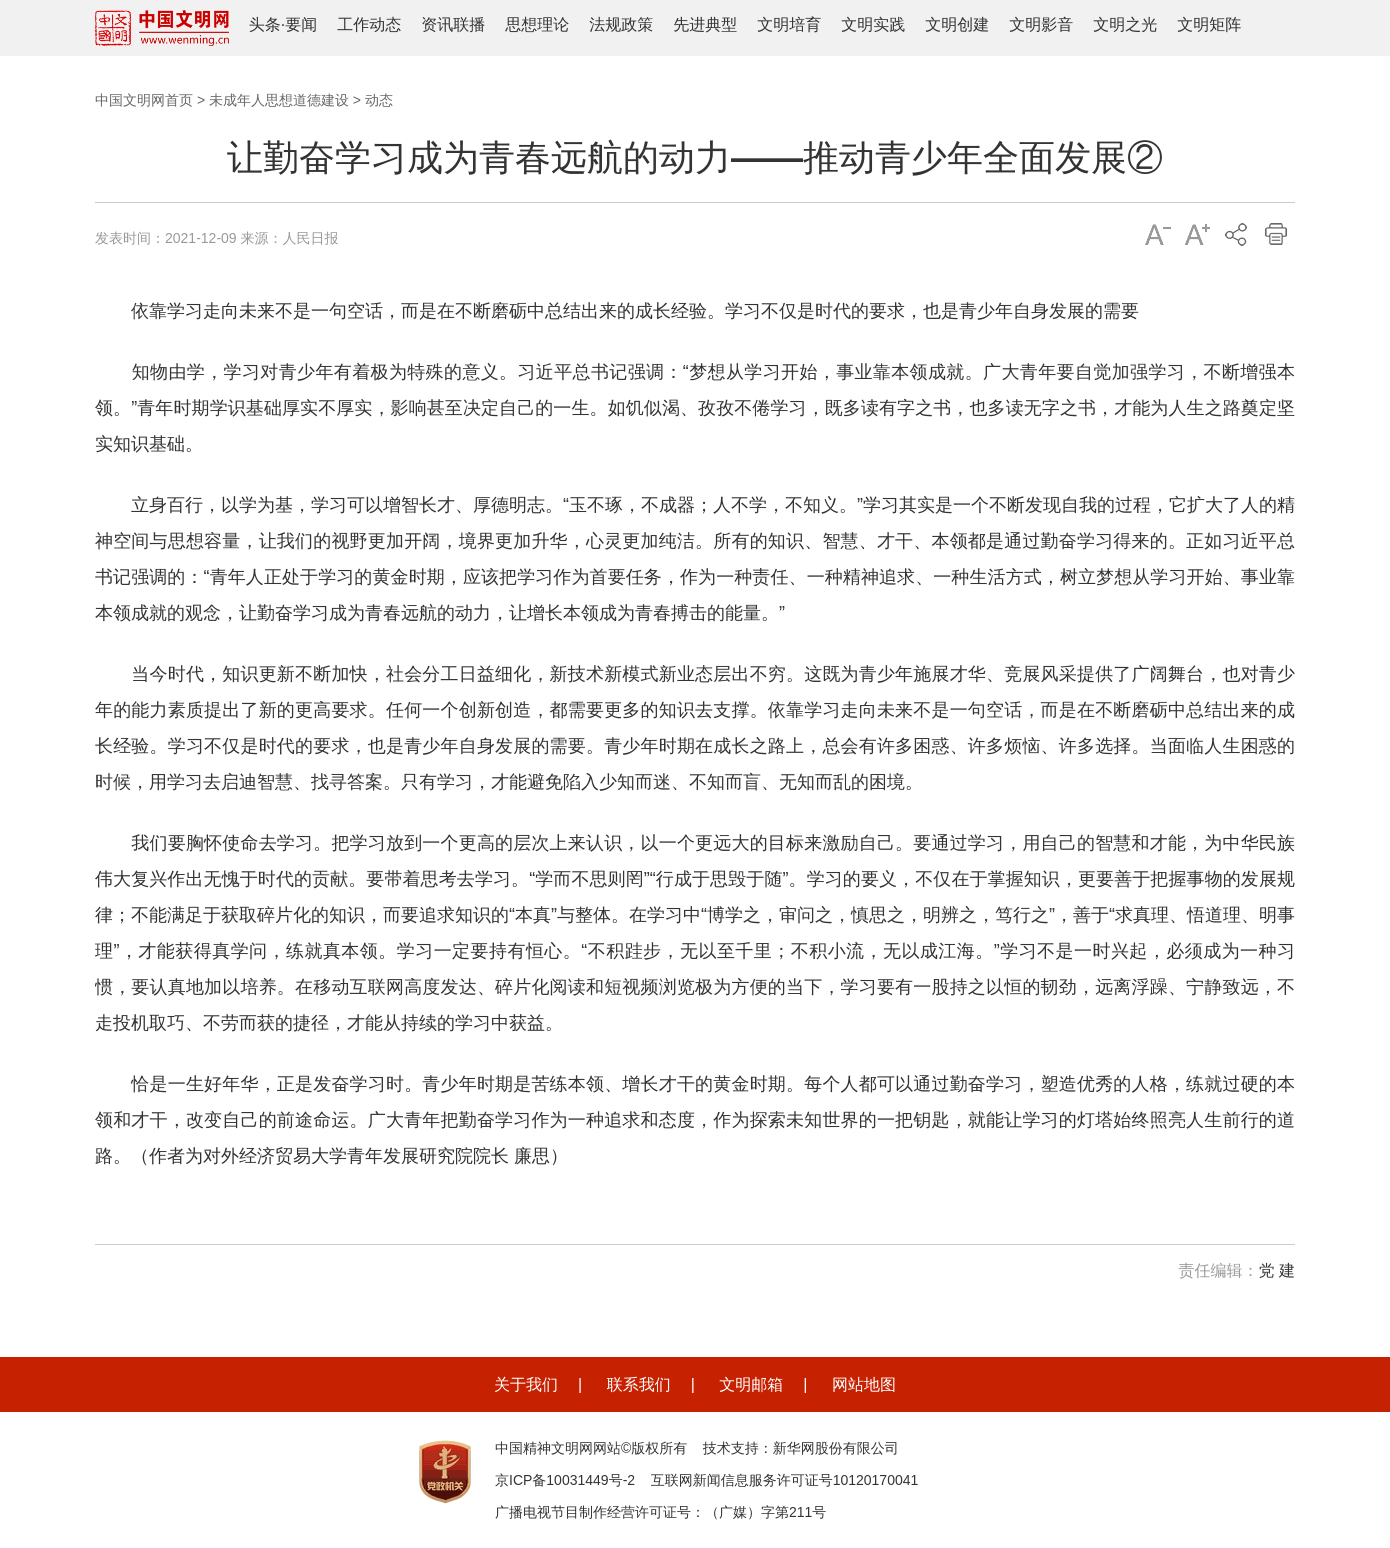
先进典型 (705, 24)
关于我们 (526, 1384)
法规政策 (621, 24)
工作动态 (369, 24)
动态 (379, 100)
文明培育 (789, 24)
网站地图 (864, 1384)
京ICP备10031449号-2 (565, 1480)
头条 (265, 24)
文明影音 (1041, 24)
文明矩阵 (1209, 24)
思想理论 (537, 24)
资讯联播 (453, 24)
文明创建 (957, 24)
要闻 (301, 24)
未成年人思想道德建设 (279, 100)
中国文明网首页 (144, 100)
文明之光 (1125, 24)
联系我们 (639, 1384)
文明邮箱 (751, 1384)
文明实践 (873, 24)
